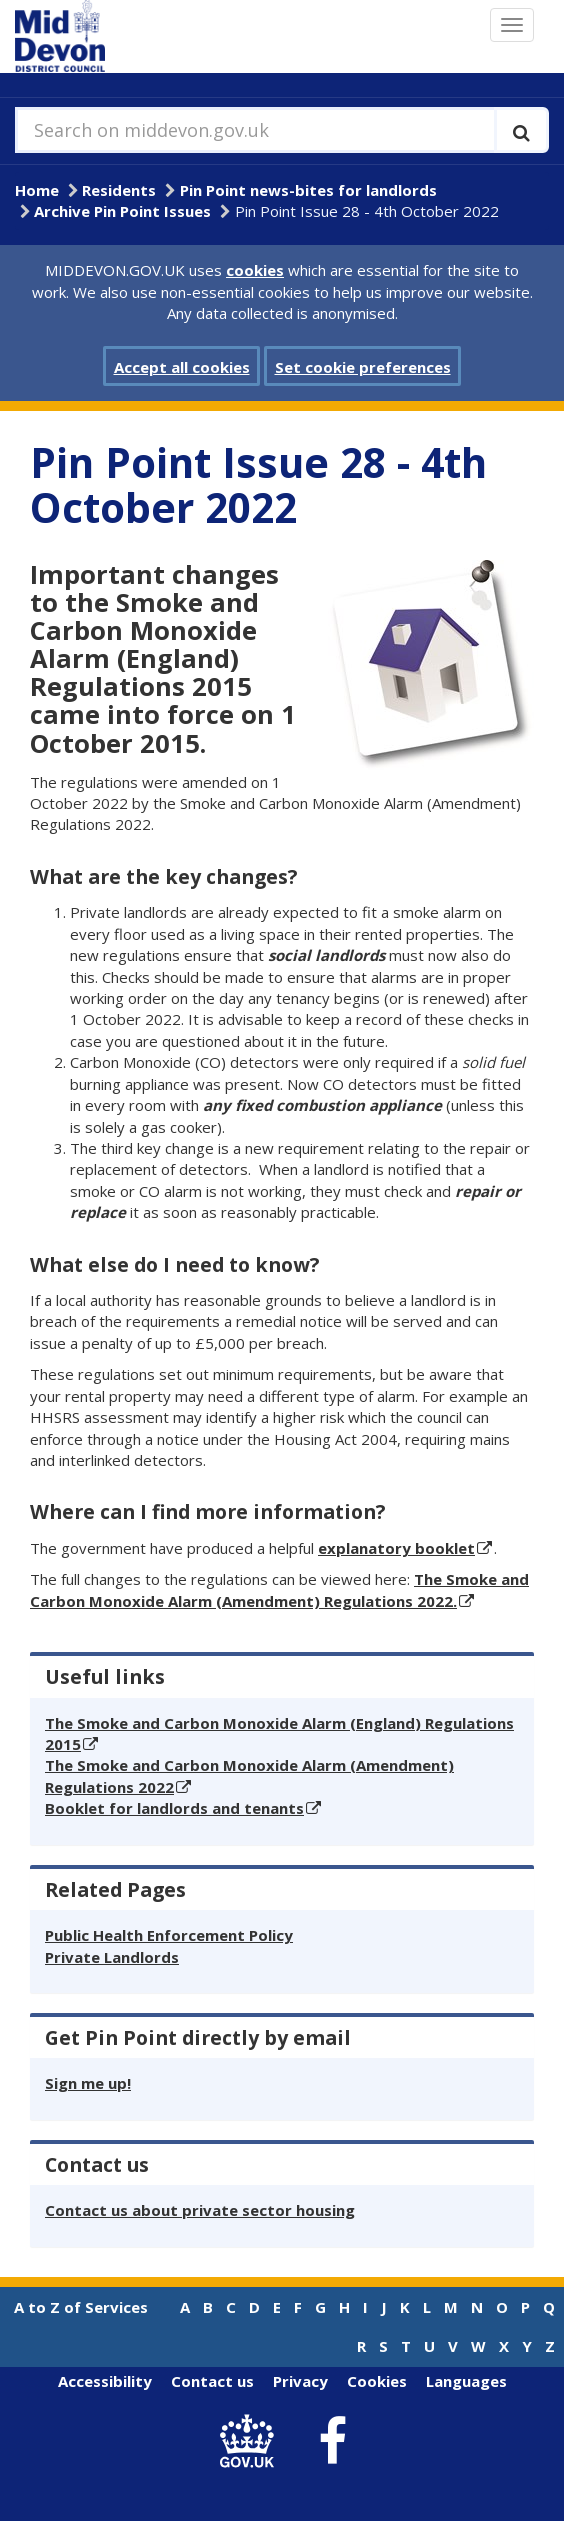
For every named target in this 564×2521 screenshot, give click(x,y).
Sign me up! (88, 2083)
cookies (255, 270)
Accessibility (105, 2381)
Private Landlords (112, 1957)
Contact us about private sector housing (200, 2210)
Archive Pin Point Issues (122, 211)
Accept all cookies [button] (182, 367)
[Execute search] (521, 130)
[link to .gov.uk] (252, 2441)
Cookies (377, 2381)
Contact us (212, 2381)
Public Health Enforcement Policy (169, 1935)
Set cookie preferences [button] (363, 367)
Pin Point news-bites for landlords (308, 190)
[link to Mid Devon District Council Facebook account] (333, 2442)
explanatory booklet (396, 1548)
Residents (119, 190)
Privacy (300, 2381)
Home (37, 190)
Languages (466, 2381)
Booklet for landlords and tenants (174, 1808)
